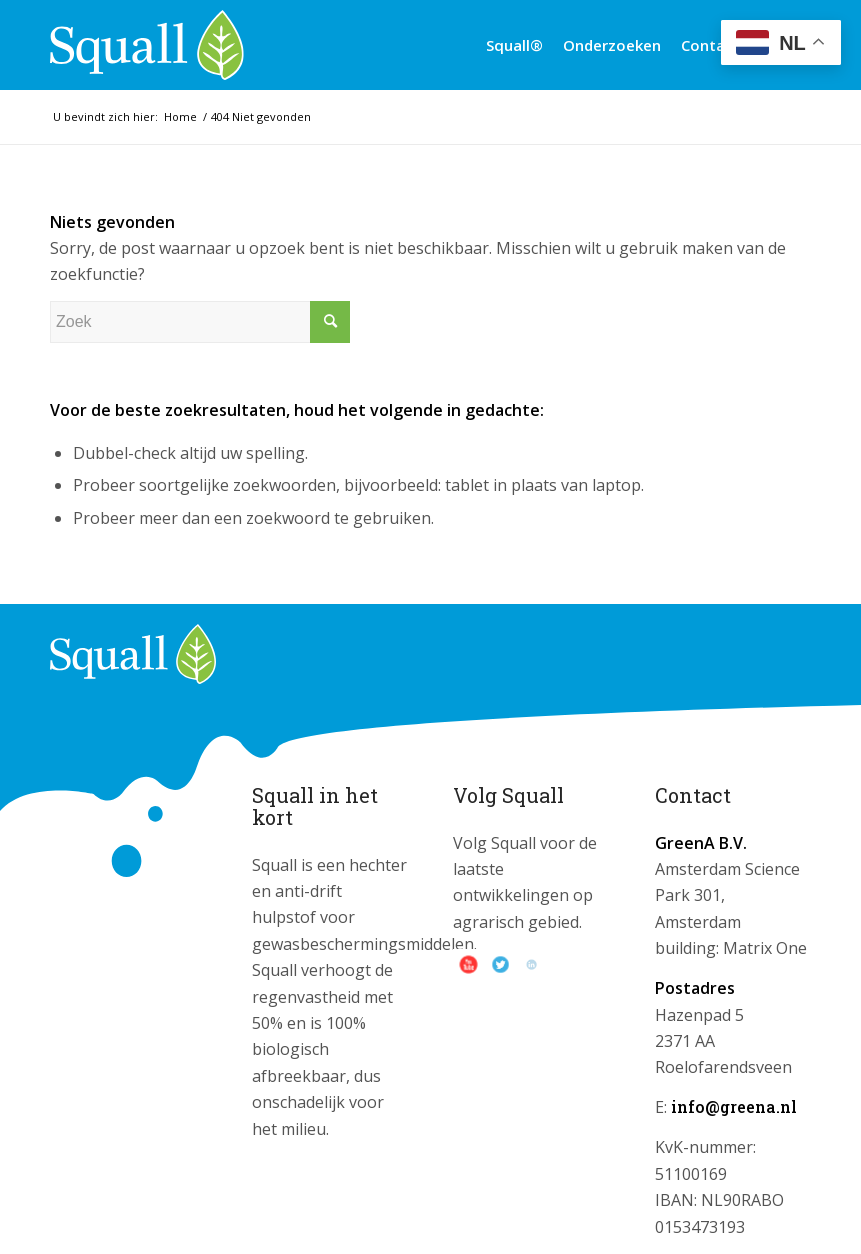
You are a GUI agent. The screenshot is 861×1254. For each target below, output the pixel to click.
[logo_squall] (147, 45)
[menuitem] (514, 45)
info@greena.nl (734, 1106)
